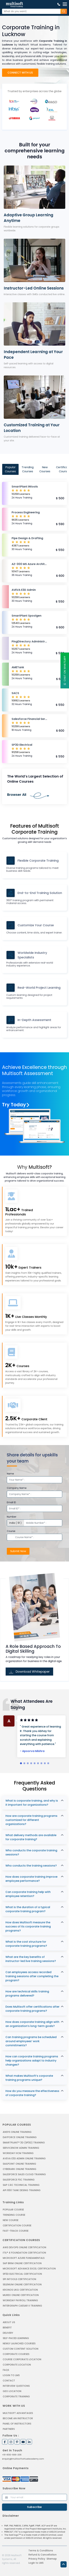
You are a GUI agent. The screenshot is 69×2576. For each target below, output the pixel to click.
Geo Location (12, 2391)
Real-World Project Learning (39, 987)
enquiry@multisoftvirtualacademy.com (23, 2458)
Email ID (11, 1502)
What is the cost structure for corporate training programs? (26, 1944)
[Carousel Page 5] (34, 1763)
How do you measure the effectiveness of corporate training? (32, 2093)
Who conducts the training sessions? (31, 1866)
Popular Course (13, 2209)
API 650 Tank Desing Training (22, 2190)
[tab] (10, 469)
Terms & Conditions (40, 2550)
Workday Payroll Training (20, 2300)
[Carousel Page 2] (24, 1763)
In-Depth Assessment (34, 1020)
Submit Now (18, 1551)
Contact (9, 2380)
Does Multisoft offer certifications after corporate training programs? (32, 2009)
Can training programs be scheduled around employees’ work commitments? (31, 2041)
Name (10, 1473)
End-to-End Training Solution (40, 893)
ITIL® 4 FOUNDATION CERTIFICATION (24, 2252)
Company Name (17, 1488)
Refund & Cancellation (42, 2554)
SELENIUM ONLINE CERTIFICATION (22, 2284)
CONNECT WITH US (20, 73)
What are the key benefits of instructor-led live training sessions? (30, 1959)
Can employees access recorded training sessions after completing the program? (31, 1976)
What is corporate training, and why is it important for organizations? (31, 1803)
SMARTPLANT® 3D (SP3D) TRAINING (24, 2142)
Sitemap (52, 2558)
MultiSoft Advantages (18, 2413)
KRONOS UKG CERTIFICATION (20, 2289)
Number (11, 1516)
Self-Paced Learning (16, 2338)
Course (11, 1531)
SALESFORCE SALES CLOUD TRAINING (24, 2174)
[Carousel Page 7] (41, 1763)
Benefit (7, 2327)
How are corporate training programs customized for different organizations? (31, 1820)
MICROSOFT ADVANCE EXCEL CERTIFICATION (29, 2268)
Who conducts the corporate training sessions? (31, 1852)
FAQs (6, 2370)
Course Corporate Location (22, 2359)
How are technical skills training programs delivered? (27, 1993)
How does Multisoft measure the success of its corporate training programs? (28, 1926)
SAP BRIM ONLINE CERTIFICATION (22, 2263)
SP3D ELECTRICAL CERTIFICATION (22, 2274)
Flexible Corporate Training (38, 860)
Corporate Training (16, 2396)
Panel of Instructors (17, 2423)
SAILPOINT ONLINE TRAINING (19, 2163)
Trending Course (14, 2215)
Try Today (16, 1104)
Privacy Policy (36, 2558)
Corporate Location (17, 2364)
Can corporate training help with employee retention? (28, 1894)
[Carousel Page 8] (45, 1763)
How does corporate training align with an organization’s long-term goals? (32, 2024)
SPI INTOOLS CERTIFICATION (19, 2279)
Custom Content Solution (20, 2348)
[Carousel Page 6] (38, 1763)
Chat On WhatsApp (64, 670)
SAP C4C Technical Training (21, 2185)
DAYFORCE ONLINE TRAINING (20, 2137)
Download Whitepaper (29, 1671)
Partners (9, 2429)
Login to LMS (11, 2375)
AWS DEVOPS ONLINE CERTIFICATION (24, 2247)
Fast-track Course (15, 2230)
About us (9, 2322)
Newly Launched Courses (19, 2343)
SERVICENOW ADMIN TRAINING (21, 2148)
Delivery (8, 2333)
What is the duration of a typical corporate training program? (27, 1909)
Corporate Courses (16, 2354)
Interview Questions (16, 2386)
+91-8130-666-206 (11, 2454)
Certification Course (17, 2225)
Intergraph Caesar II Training (22, 2305)
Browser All (29, 794)
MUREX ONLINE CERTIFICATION (21, 2295)
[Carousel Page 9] (48, 1763)
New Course (10, 2220)
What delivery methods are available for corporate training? (30, 1837)
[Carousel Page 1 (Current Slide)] (21, 1763)
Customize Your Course (36, 925)
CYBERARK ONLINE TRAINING (19, 2169)
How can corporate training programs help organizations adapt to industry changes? (31, 2060)
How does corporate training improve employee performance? (31, 1879)
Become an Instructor (18, 2418)
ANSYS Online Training (17, 2132)
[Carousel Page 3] (28, 1763)
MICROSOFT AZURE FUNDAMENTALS (23, 2258)
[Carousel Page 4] (31, 1763)
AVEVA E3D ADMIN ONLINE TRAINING (24, 2158)
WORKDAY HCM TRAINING (18, 2153)
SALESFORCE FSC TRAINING (19, 2179)
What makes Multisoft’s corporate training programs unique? (29, 2078)
